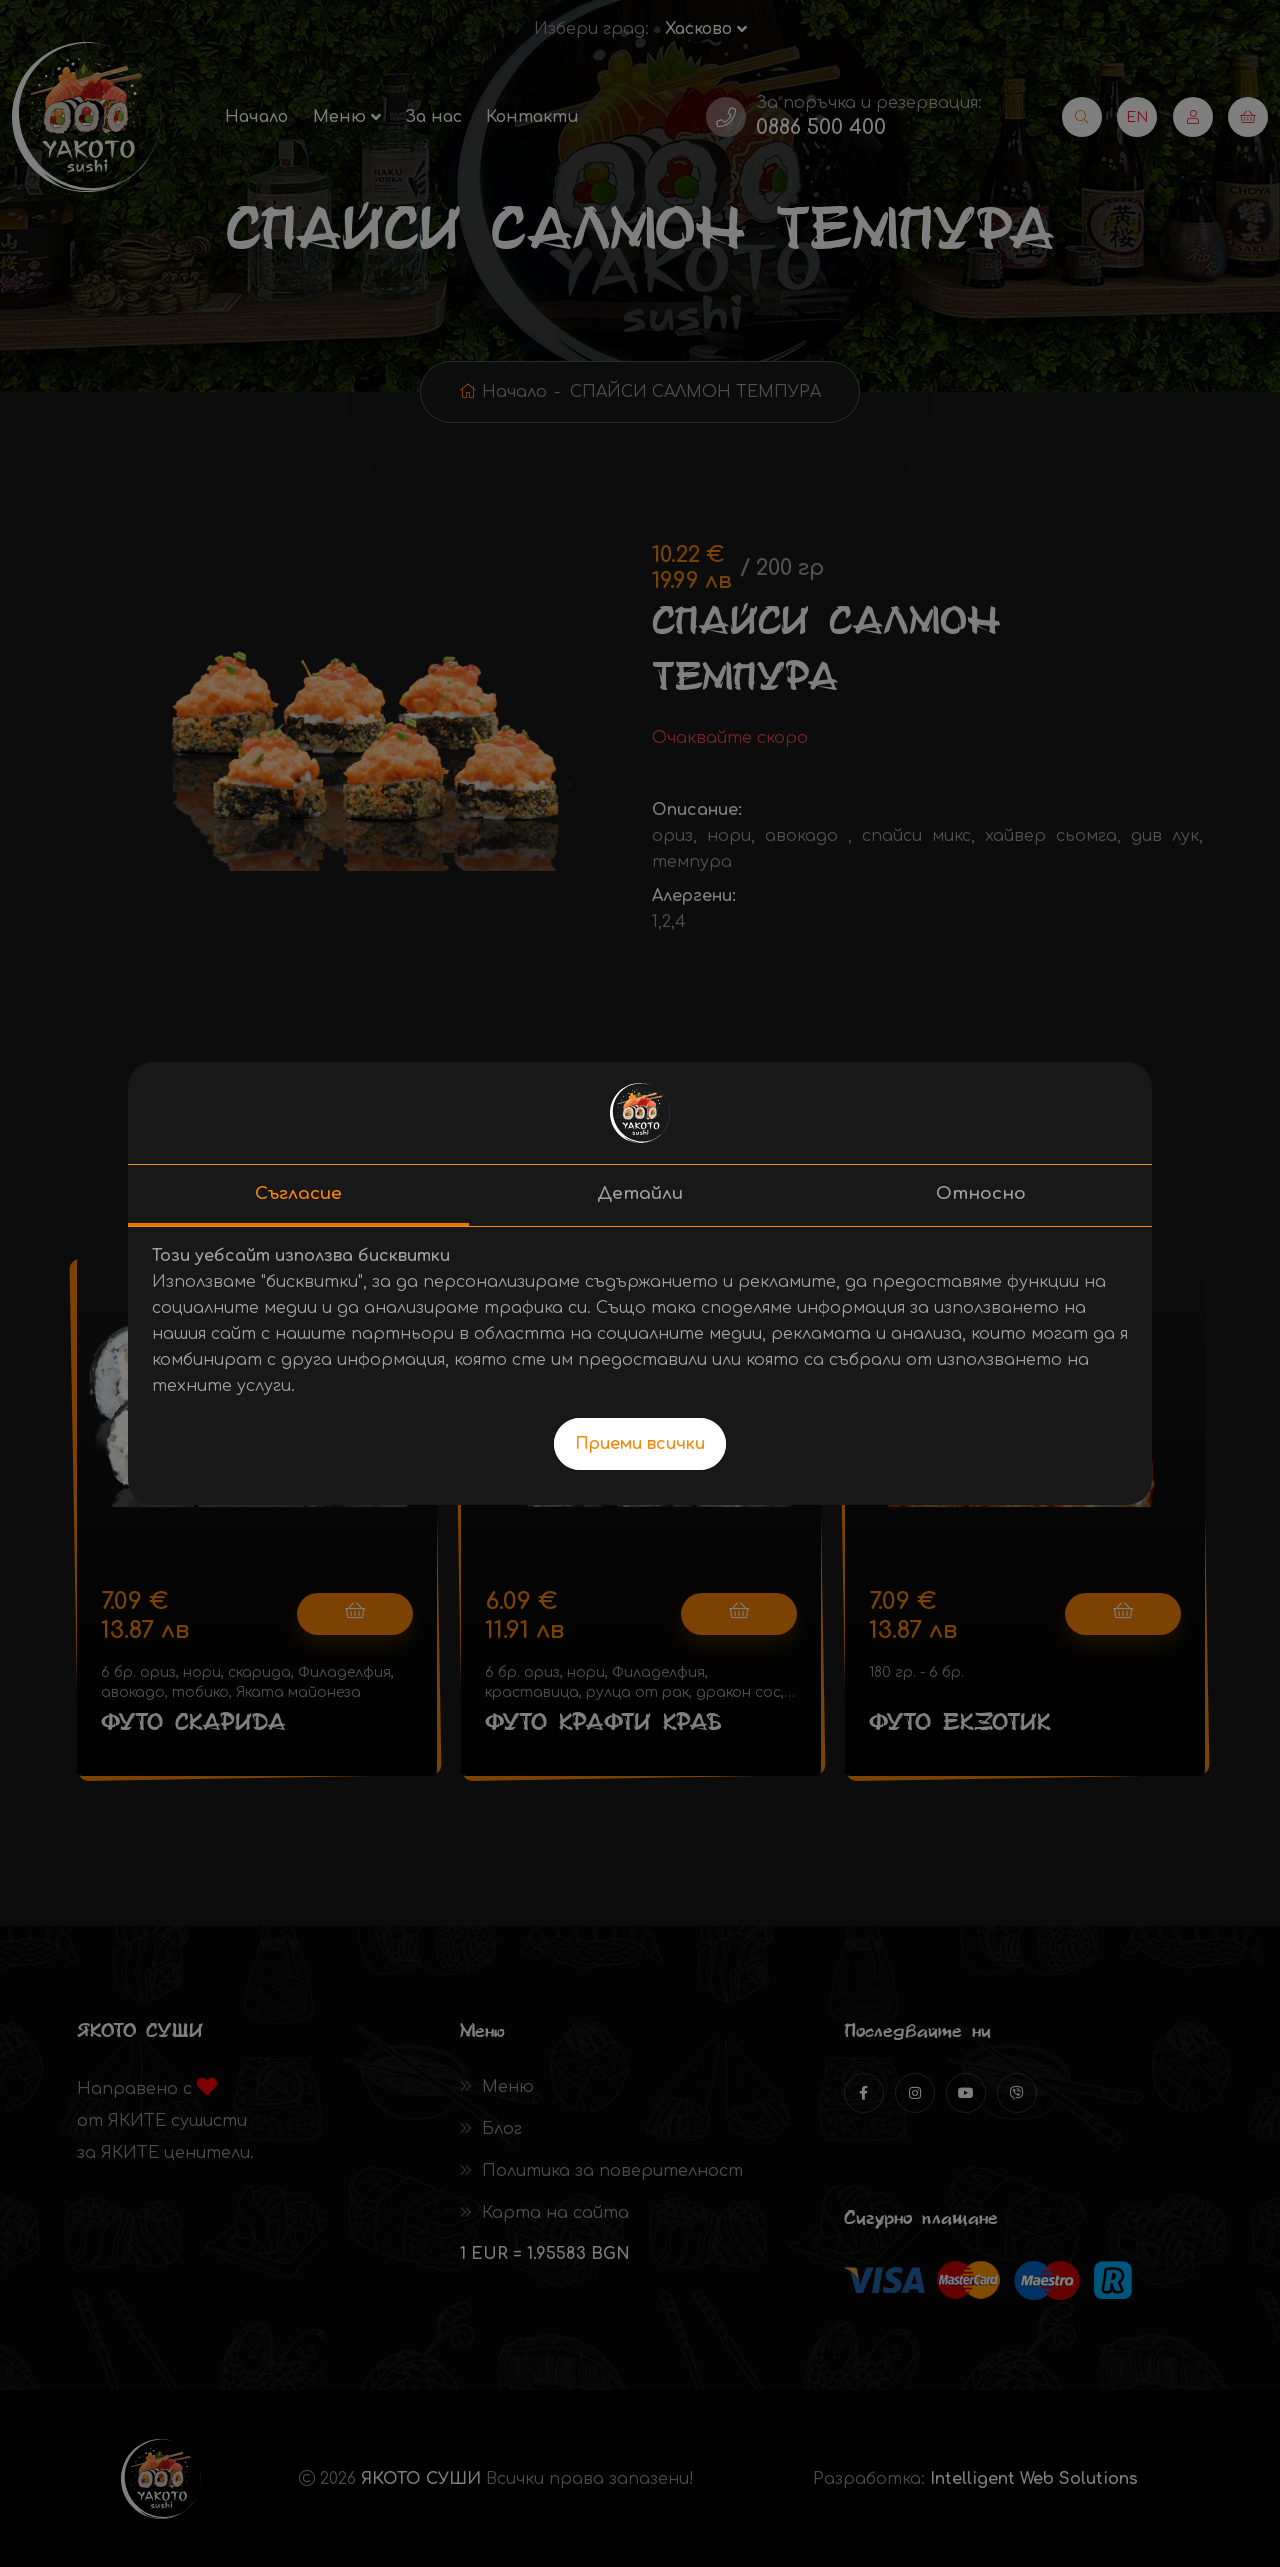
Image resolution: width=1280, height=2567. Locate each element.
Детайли (640, 1193)
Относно (981, 1193)
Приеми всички (640, 1444)
